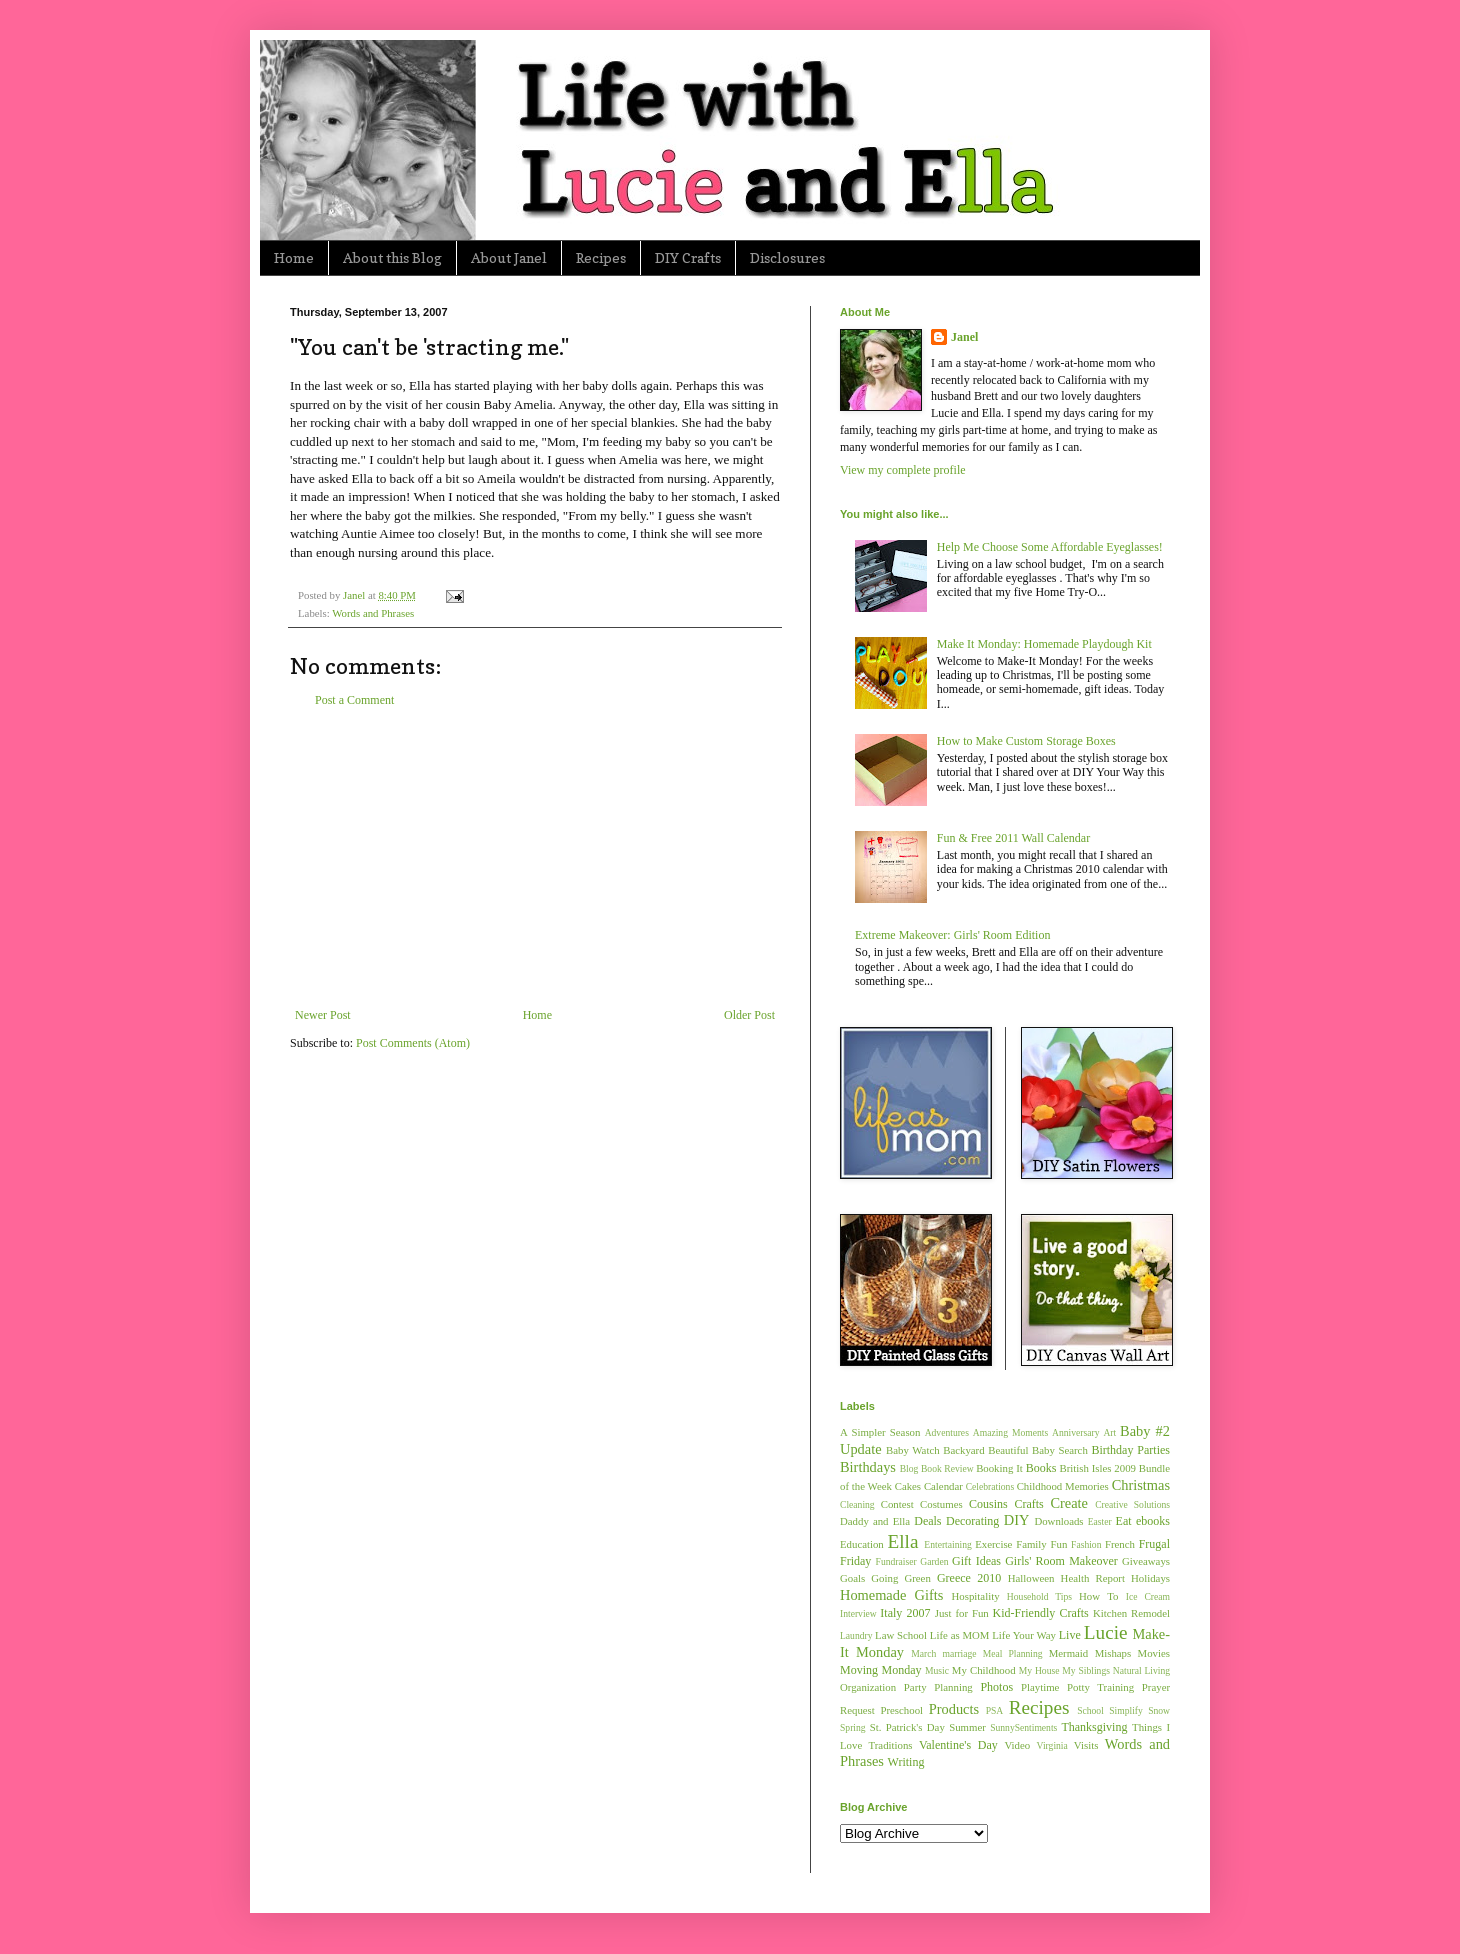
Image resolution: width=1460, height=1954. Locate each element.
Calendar (943, 1486)
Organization (868, 1687)
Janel (964, 337)
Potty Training (1100, 1687)
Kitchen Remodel (1131, 1613)
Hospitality (976, 1596)
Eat (1124, 1521)
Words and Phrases (373, 613)
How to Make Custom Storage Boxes (1026, 741)
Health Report (1093, 1578)
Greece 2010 (969, 1578)
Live (1070, 1635)
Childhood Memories (1063, 1486)
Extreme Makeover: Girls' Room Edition (952, 935)
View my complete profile (903, 470)
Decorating (972, 1521)
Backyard (963, 1450)
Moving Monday (880, 1670)
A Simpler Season (880, 1432)
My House (1039, 1670)
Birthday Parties (1130, 1450)
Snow (1159, 1710)
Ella (903, 1541)
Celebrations (990, 1486)
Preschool (901, 1710)
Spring (853, 1727)
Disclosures (787, 257)
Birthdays (868, 1467)
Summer (967, 1727)
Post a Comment (354, 700)
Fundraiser (896, 1561)
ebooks (1153, 1521)
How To (1098, 1596)
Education (862, 1544)
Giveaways (1146, 1561)
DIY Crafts (688, 257)
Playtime (1040, 1687)
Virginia (1052, 1745)
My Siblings (1086, 1670)
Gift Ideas (976, 1561)
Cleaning (857, 1504)
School (1090, 1710)
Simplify (1126, 1710)
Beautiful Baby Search (1038, 1450)
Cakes (908, 1486)
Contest (897, 1504)
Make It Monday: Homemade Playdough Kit (1044, 644)
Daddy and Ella (875, 1521)
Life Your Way (1024, 1635)
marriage (959, 1653)
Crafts (1028, 1504)
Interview (858, 1613)
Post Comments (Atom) (413, 1043)
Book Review (947, 1468)
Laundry (856, 1635)
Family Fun (1041, 1544)
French (1120, 1544)
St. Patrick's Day (907, 1727)
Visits (1086, 1745)
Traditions (891, 1745)
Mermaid (1069, 1653)
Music (937, 1670)
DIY (1017, 1520)
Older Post (749, 1015)
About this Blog (392, 257)
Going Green (900, 1578)
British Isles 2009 (1097, 1468)
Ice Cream (1148, 1596)
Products (954, 1709)
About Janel (509, 257)
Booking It (999, 1468)
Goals (852, 1578)
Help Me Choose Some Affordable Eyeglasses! (1050, 547)
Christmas (1141, 1485)
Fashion (1086, 1544)
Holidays (1150, 1578)
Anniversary (1075, 1432)
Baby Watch (913, 1450)
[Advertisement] (535, 858)
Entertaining (947, 1544)
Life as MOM (960, 1635)
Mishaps (1113, 1653)
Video (1017, 1745)
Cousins (988, 1504)
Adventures (947, 1432)
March (923, 1653)
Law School (901, 1635)
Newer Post (323, 1015)
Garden (934, 1561)
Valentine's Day (958, 1745)
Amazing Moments (1010, 1432)
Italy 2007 (905, 1613)
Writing (906, 1762)
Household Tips (1039, 1596)
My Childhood (984, 1670)
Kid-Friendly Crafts (1041, 1613)
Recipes (601, 257)
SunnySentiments (1023, 1727)
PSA (995, 1710)
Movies (1154, 1653)
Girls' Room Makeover (1061, 1561)
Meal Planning (1013, 1653)
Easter (1100, 1521)
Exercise (993, 1544)
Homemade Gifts (891, 1595)
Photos (996, 1687)
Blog (909, 1468)
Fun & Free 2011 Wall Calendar (1013, 838)
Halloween (1031, 1578)
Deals (927, 1521)
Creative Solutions (1132, 1504)
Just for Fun (962, 1613)
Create (1069, 1503)
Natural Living (1141, 1670)
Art (1109, 1432)
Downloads (1058, 1521)
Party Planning (938, 1687)
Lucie (1106, 1632)
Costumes (941, 1504)
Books (1041, 1468)
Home (294, 257)
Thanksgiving (1094, 1727)
